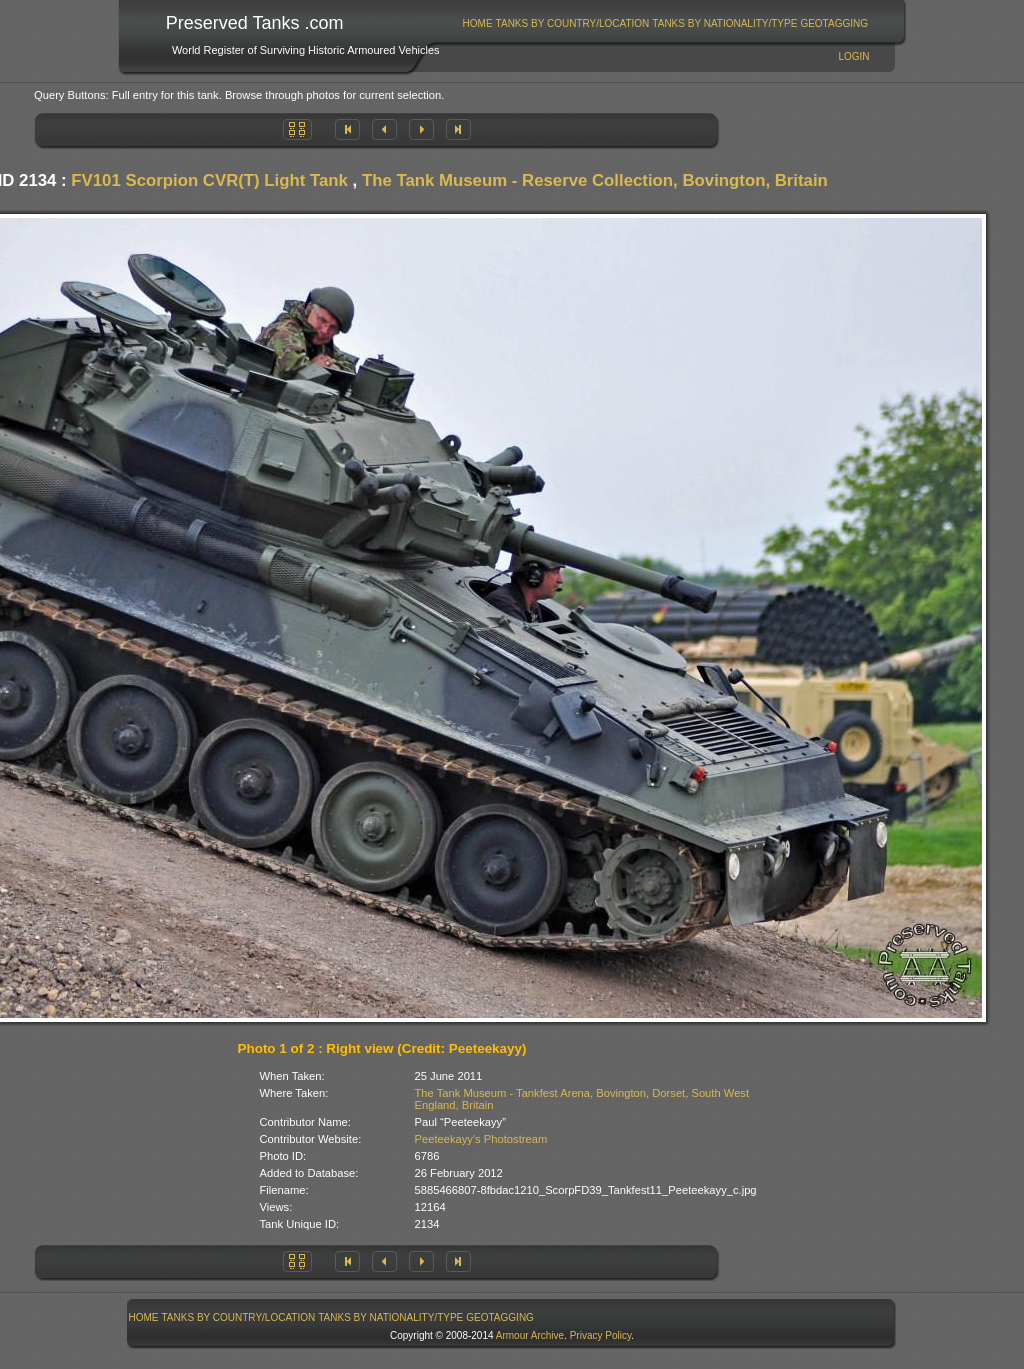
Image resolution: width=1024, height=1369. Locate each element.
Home (478, 23)
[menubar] (665, 23)
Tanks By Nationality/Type (724, 23)
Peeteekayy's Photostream (481, 1139)
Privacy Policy (601, 1335)
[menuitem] (477, 23)
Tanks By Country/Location (573, 23)
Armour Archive (530, 1335)
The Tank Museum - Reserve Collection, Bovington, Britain (595, 180)
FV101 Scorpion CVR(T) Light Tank (209, 180)
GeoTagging (834, 23)
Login (853, 56)
